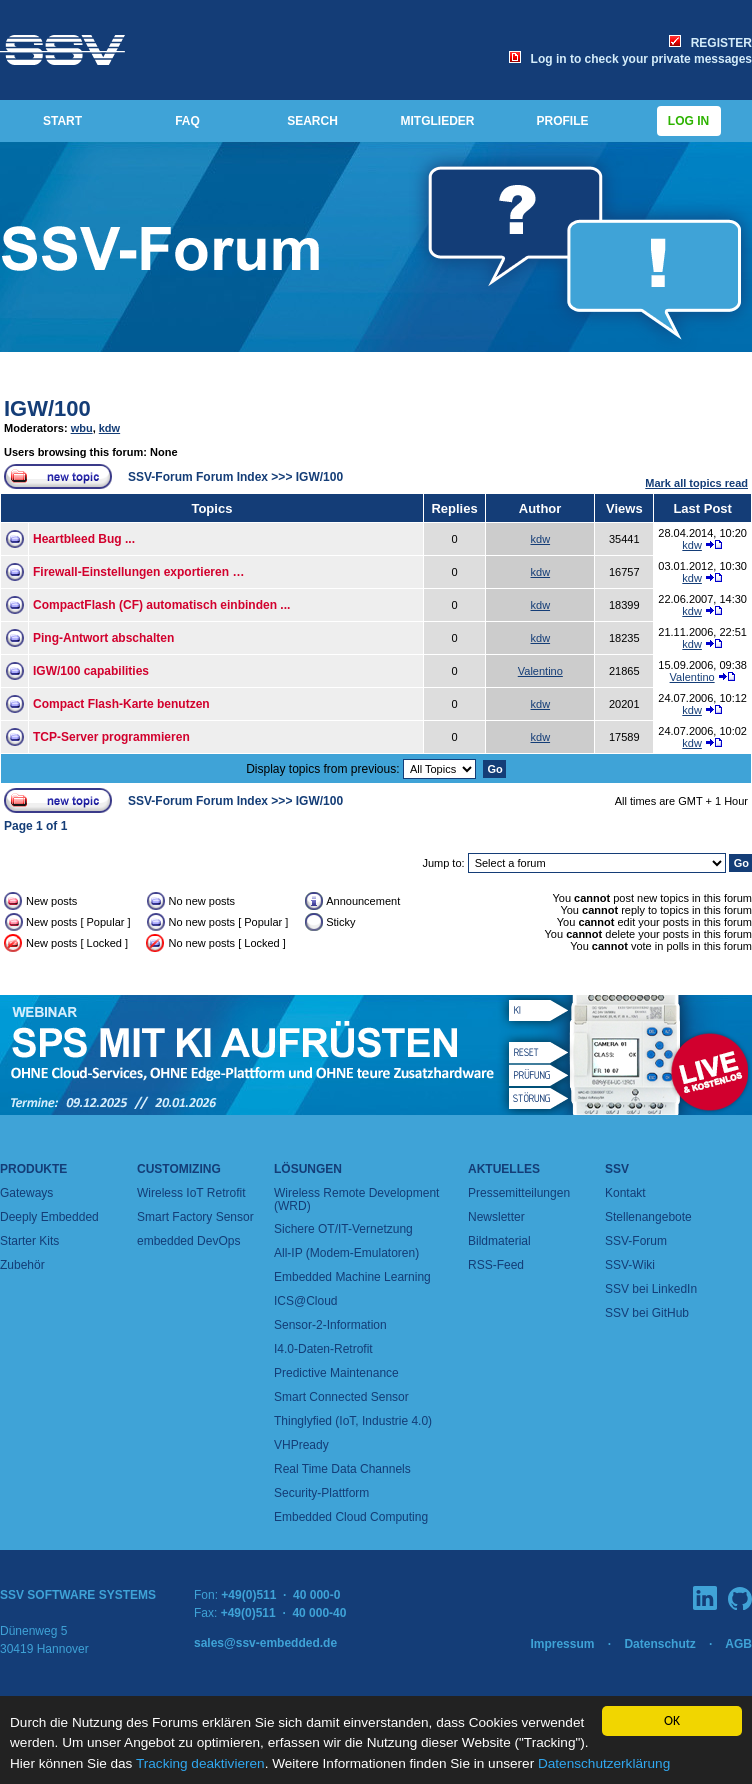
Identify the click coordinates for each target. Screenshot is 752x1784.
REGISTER (710, 43)
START (62, 121)
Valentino (540, 671)
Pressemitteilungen (519, 1193)
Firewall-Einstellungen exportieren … (138, 572)
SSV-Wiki (630, 1265)
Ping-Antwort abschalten (103, 638)
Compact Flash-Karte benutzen (121, 704)
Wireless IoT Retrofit (191, 1193)
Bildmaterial (499, 1241)
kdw (109, 428)
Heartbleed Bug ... (84, 539)
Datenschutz (659, 1644)
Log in (689, 121)
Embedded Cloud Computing (351, 1517)
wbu (82, 428)
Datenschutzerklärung (604, 1763)
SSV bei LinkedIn (651, 1289)
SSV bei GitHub (647, 1313)
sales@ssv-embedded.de (265, 1643)
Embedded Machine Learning (352, 1277)
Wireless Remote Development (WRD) (356, 1199)
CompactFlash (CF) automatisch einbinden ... (161, 605)
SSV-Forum (636, 1241)
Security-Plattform (321, 1493)
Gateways (26, 1193)
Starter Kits (29, 1241)
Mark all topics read (696, 483)
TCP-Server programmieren (111, 737)
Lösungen (308, 1169)
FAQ (187, 121)
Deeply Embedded (49, 1217)
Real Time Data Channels (342, 1469)
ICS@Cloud (306, 1301)
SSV (617, 1169)
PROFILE (562, 121)
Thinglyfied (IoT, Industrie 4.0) (353, 1421)
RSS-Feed (496, 1265)
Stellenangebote (648, 1217)
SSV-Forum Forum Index (198, 477)
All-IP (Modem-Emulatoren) (346, 1253)
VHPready (301, 1445)
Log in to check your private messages (630, 59)
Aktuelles (504, 1169)
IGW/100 (47, 408)
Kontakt (625, 1193)
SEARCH (312, 121)
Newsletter (496, 1217)
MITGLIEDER (438, 121)
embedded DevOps (188, 1241)
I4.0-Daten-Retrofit (323, 1349)
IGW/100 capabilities (91, 671)
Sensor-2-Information (330, 1325)
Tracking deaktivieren (200, 1763)
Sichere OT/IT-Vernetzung (343, 1229)
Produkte (33, 1169)
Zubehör (22, 1265)
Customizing (179, 1169)
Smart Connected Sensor (341, 1397)
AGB (738, 1644)
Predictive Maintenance (336, 1373)
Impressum (562, 1644)
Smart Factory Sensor (195, 1217)
